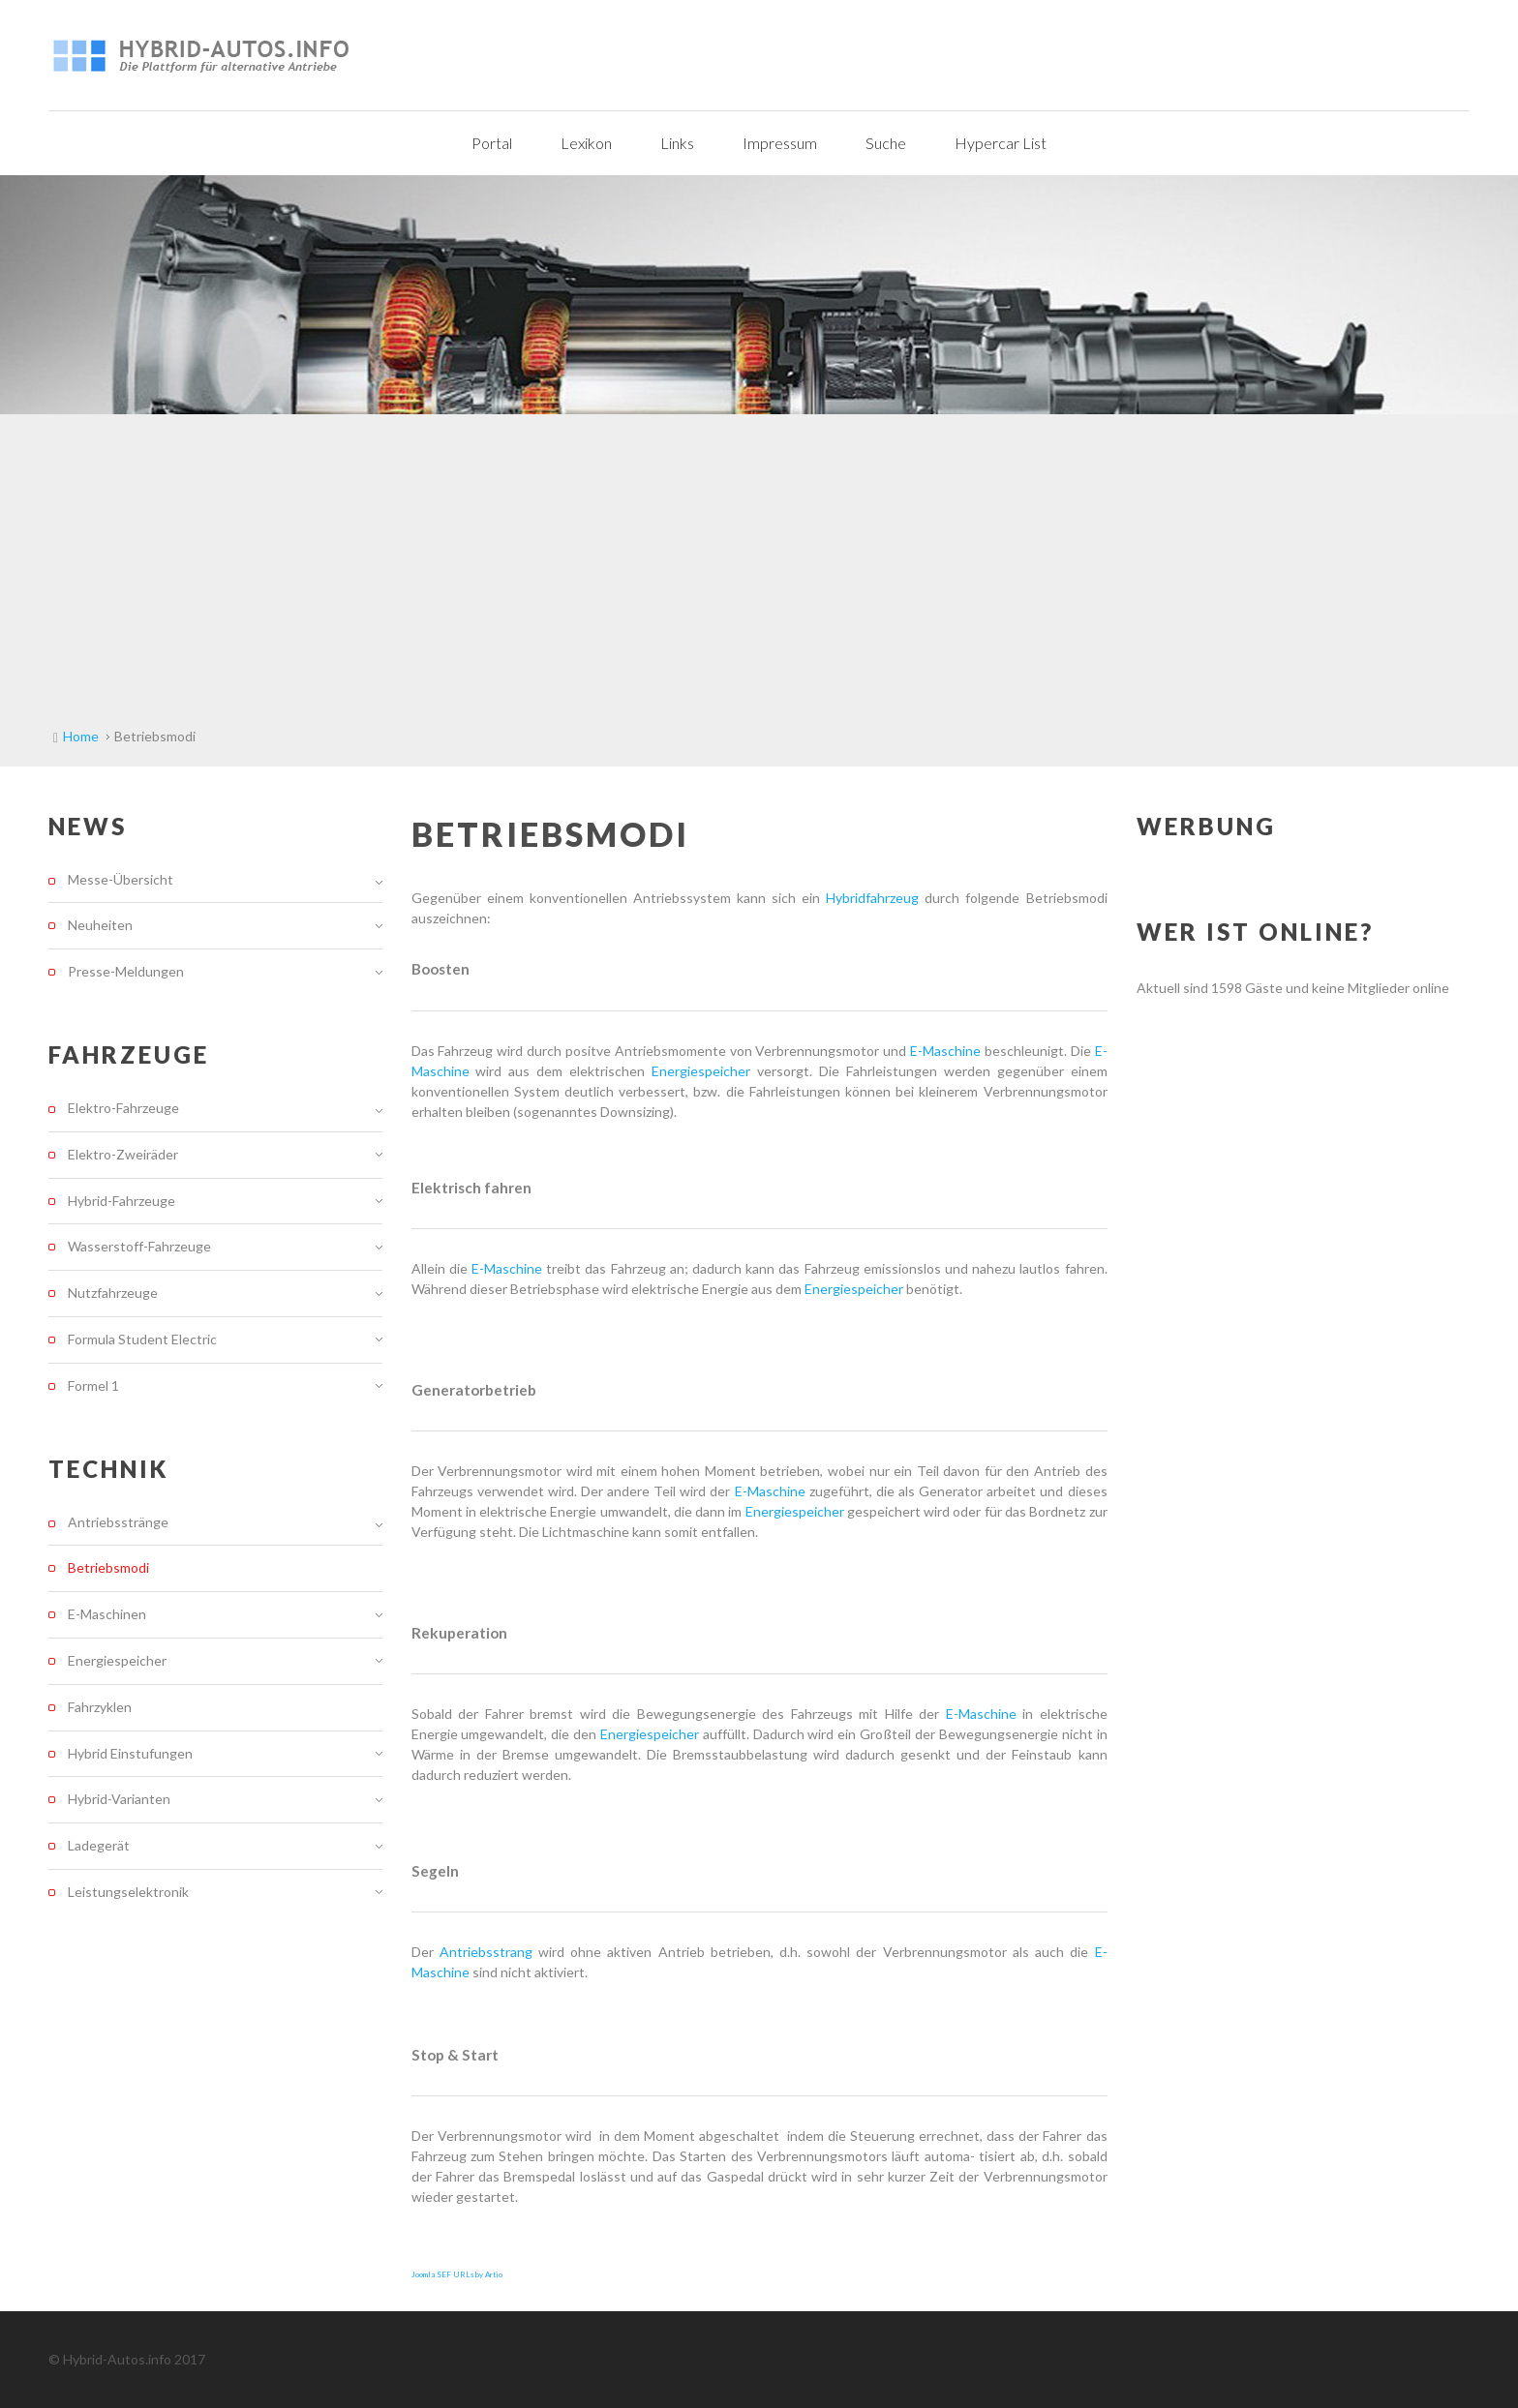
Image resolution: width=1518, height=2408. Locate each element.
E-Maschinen (107, 1614)
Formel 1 (93, 1385)
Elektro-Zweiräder (123, 1154)
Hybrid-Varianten (119, 1799)
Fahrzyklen (100, 1707)
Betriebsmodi (108, 1567)
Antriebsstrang (489, 1951)
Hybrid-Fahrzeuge (121, 1200)
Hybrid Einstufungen (130, 1753)
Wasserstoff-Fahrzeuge (139, 1246)
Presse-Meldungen (126, 971)
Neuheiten (100, 925)
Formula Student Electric (142, 1339)
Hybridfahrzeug (875, 897)
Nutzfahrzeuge (113, 1292)
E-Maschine (945, 1050)
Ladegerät (99, 1845)
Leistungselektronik (128, 1891)
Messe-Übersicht (120, 880)
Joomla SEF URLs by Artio (456, 2274)
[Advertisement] (759, 559)
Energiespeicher (704, 1071)
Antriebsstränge (118, 1522)
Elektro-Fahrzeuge (123, 1108)
